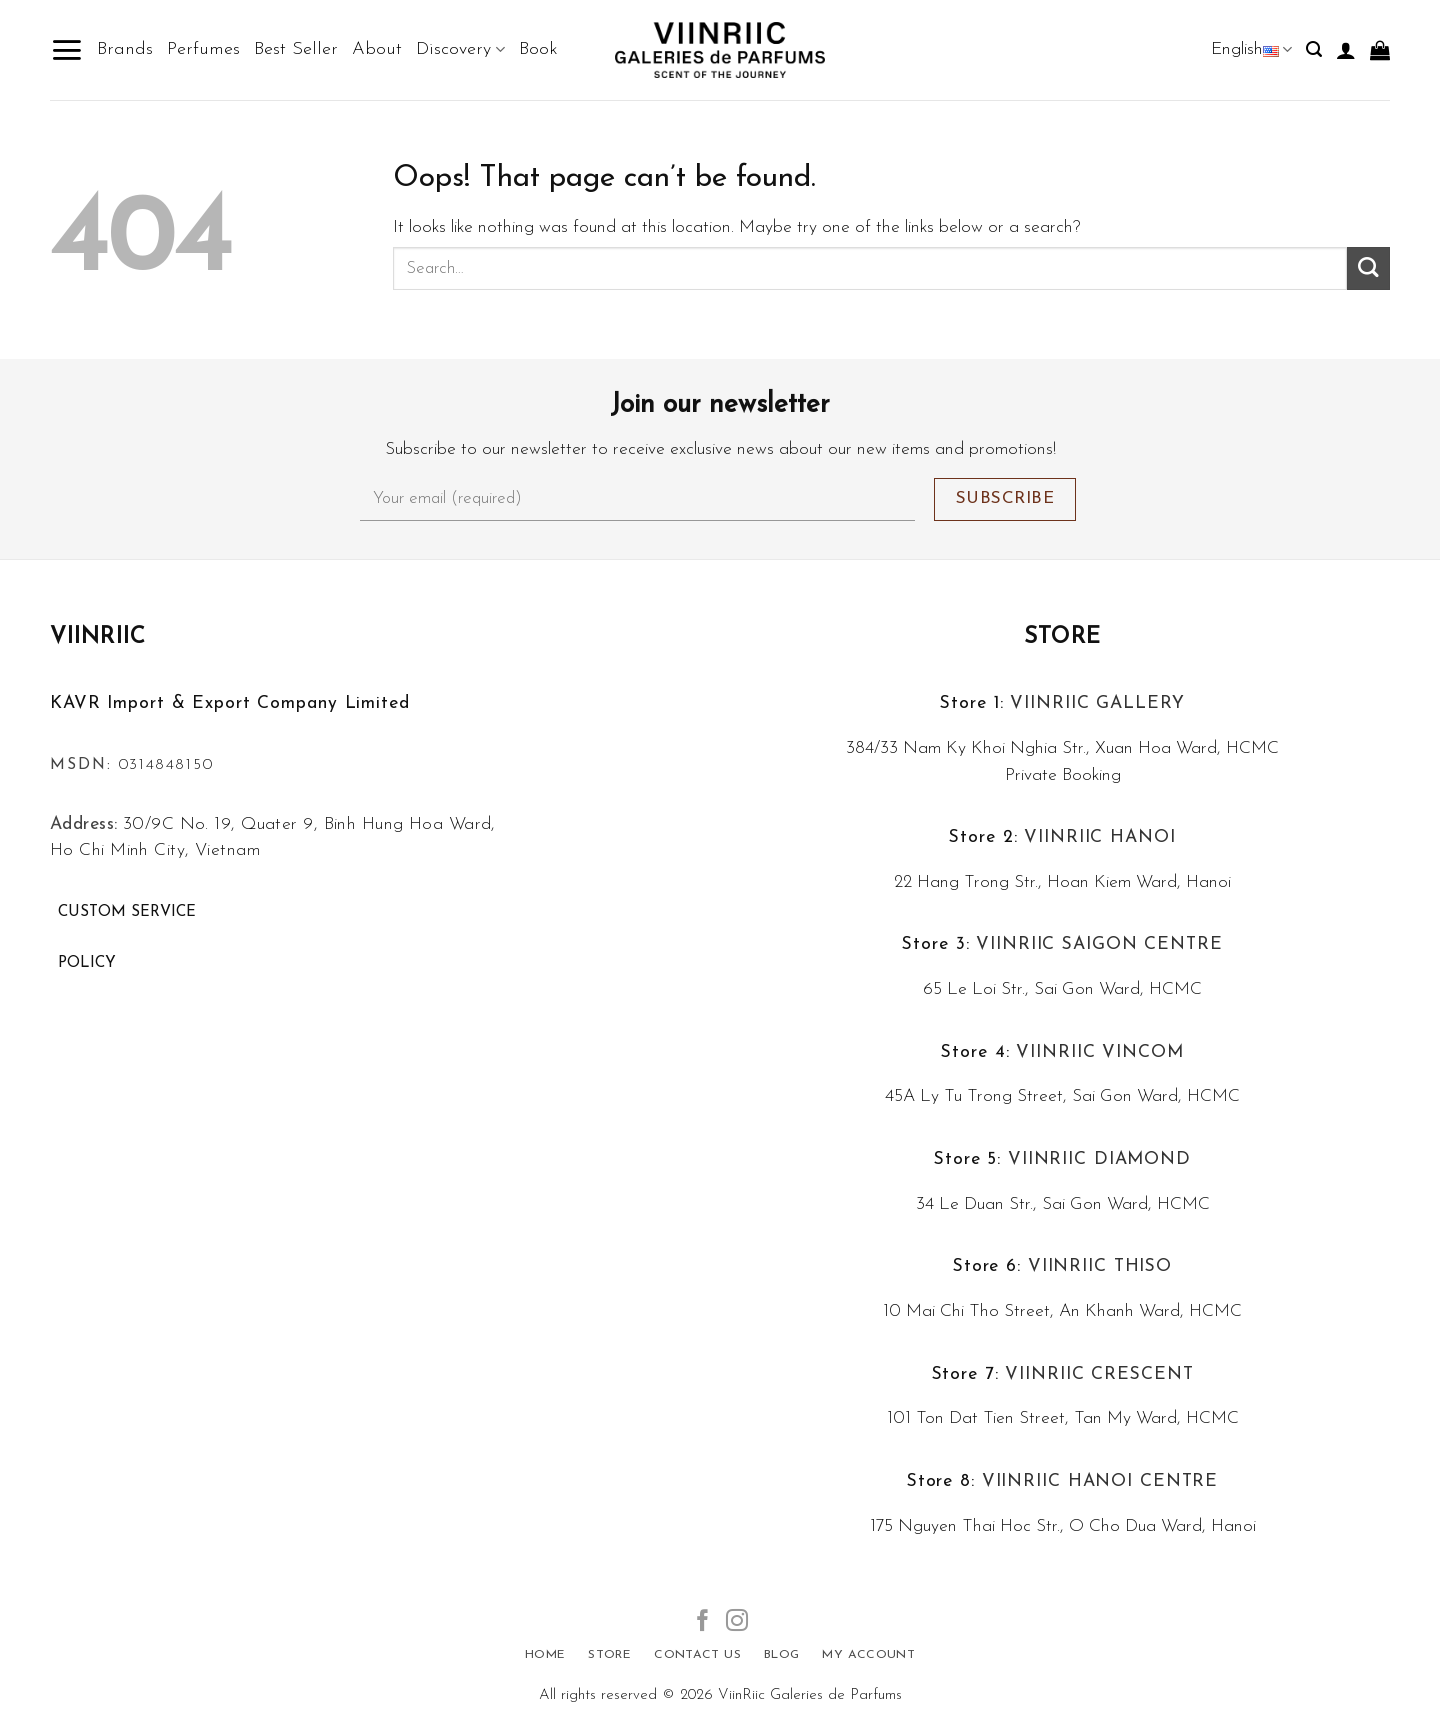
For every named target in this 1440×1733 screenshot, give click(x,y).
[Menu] (66, 50)
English (1251, 49)
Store (1062, 637)
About (377, 49)
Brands (125, 49)
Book (538, 49)
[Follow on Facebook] (703, 1622)
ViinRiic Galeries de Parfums (810, 1695)
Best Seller (296, 49)
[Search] (1314, 49)
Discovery (460, 50)
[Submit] (1368, 268)
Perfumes (203, 49)
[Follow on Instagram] (737, 1622)
